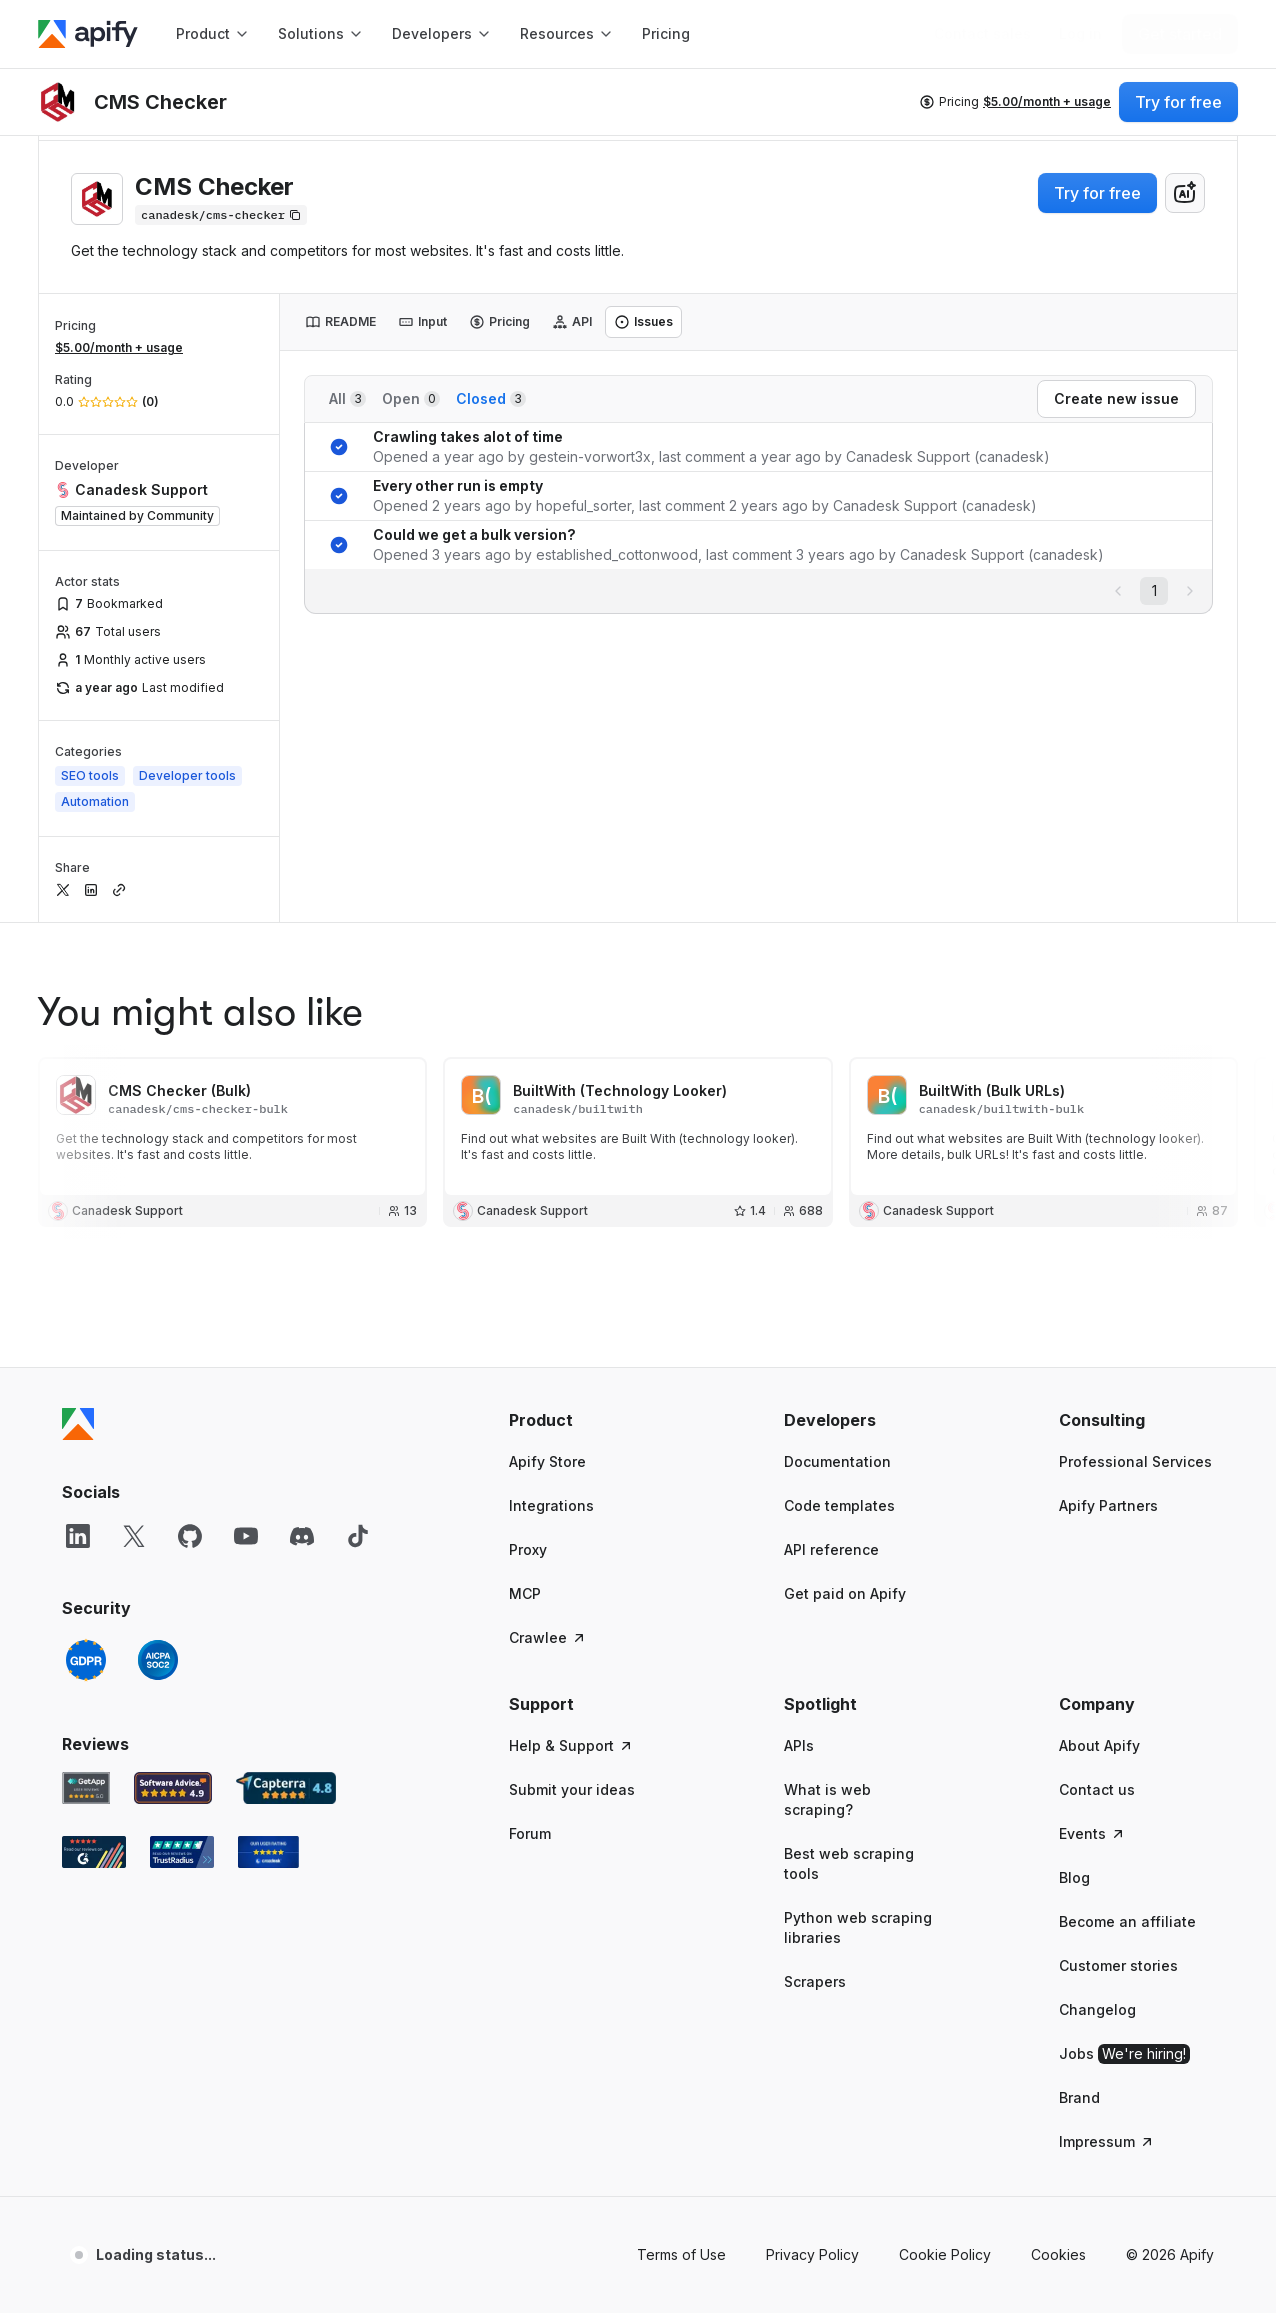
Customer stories (1118, 1965)
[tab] (340, 322)
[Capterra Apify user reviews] (286, 1788)
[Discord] (302, 1536)
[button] (586, 1420)
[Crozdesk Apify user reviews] (268, 1852)
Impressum (1107, 2141)
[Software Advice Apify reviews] (173, 1788)
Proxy (528, 1549)
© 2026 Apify (1170, 2254)
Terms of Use (681, 2254)
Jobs (1124, 2054)
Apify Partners (1108, 1505)
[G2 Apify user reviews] (94, 1852)
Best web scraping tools (849, 1863)
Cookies (1058, 2254)
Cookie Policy (945, 2254)
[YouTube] (246, 1536)
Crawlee (548, 1637)
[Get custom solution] (982, 34)
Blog (1074, 1877)
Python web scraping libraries (858, 1927)
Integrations (551, 1505)
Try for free (1097, 193)
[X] (134, 1536)
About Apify (1099, 1745)
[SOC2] (158, 1660)
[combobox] (1185, 193)
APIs (799, 1745)
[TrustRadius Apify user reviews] (182, 1852)
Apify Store (547, 1461)
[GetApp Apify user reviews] (86, 1788)
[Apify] (88, 34)
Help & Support (571, 1745)
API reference (831, 1549)
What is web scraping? (827, 1799)
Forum (530, 1833)
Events (1092, 1833)
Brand (1079, 2097)
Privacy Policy (812, 2254)
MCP (525, 1593)
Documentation (837, 1461)
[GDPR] (86, 1660)
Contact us (1097, 1789)
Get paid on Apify (845, 1593)
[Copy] (221, 215)
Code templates (839, 1505)
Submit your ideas (572, 1789)
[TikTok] (358, 1536)
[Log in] (1080, 34)
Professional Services (1135, 1461)
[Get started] (1180, 34)
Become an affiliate (1127, 1921)
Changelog (1097, 2009)
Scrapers (815, 1981)
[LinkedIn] (78, 1536)
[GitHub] (190, 1536)
